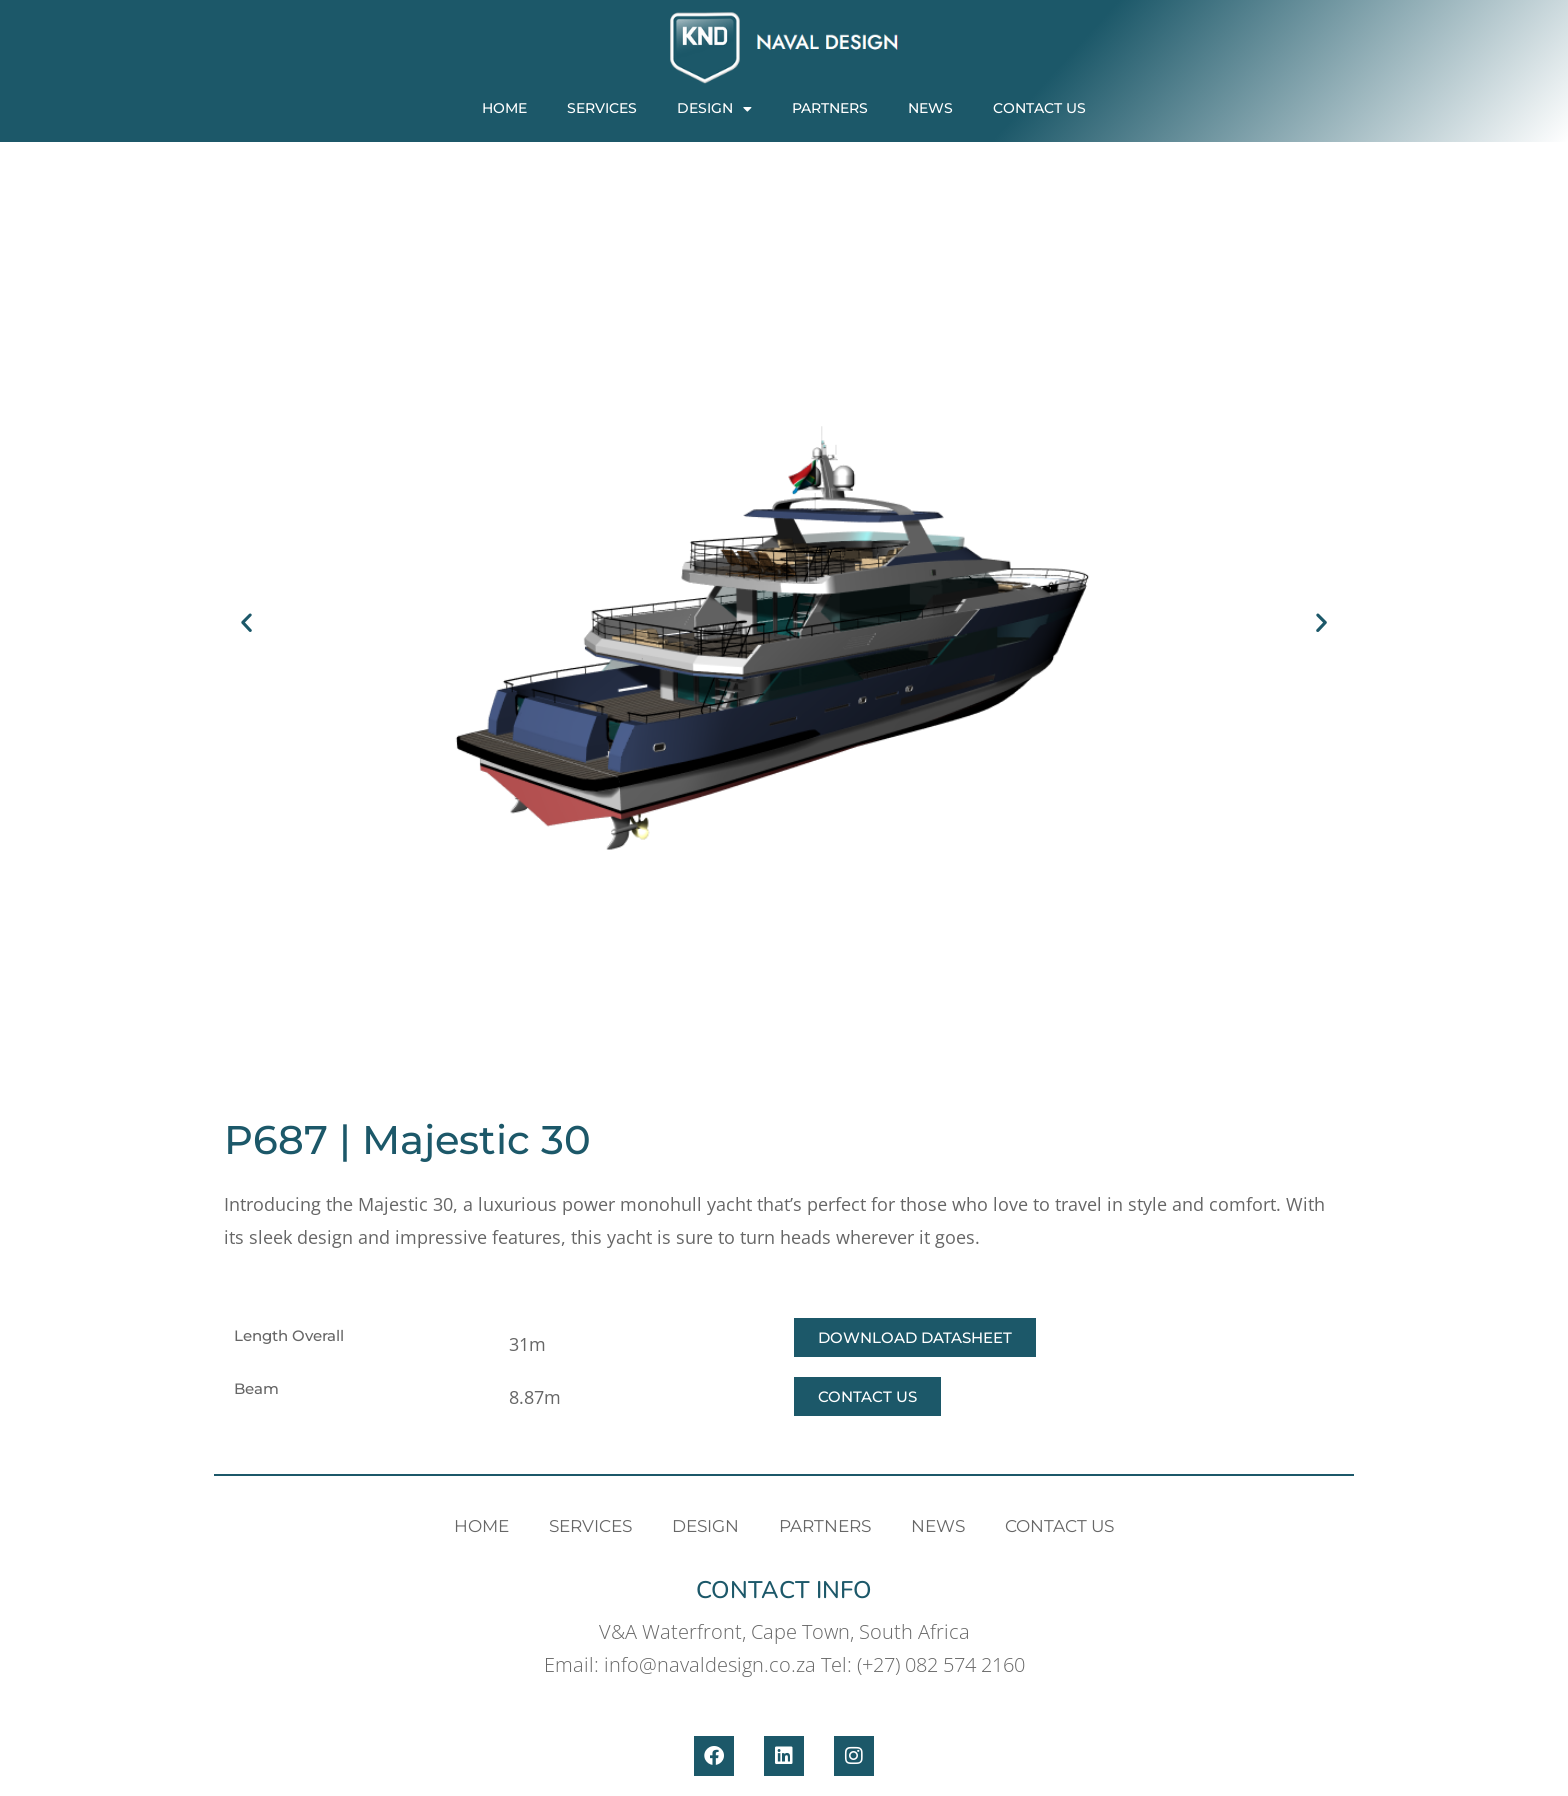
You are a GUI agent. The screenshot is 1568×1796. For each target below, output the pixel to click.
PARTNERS (830, 108)
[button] (246, 622)
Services (602, 108)
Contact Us (1039, 108)
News (930, 108)
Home (504, 108)
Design (714, 109)
